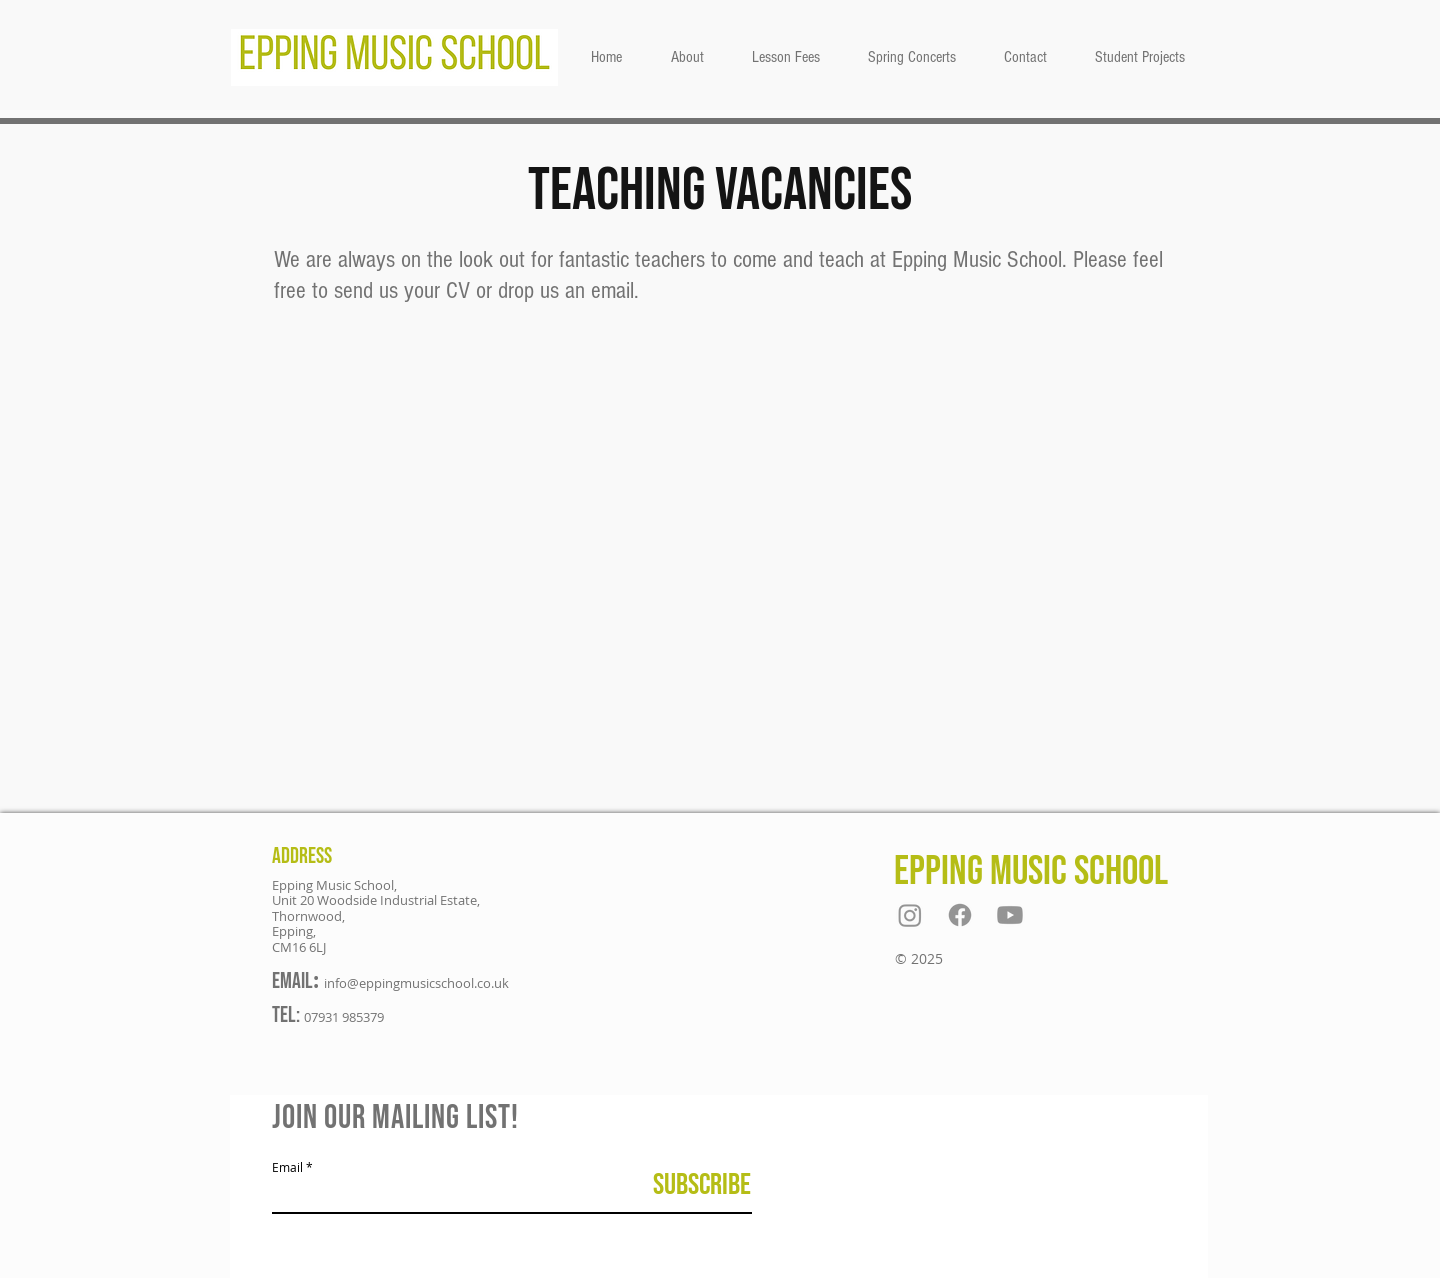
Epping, (294, 931)
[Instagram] (910, 915)
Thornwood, (308, 916)
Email (287, 1167)
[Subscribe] (701, 1185)
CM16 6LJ (299, 947)
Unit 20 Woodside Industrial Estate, (376, 900)
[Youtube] (1010, 915)
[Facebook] (960, 915)
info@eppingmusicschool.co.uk (416, 983)
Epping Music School (1031, 871)
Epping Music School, (334, 885)
